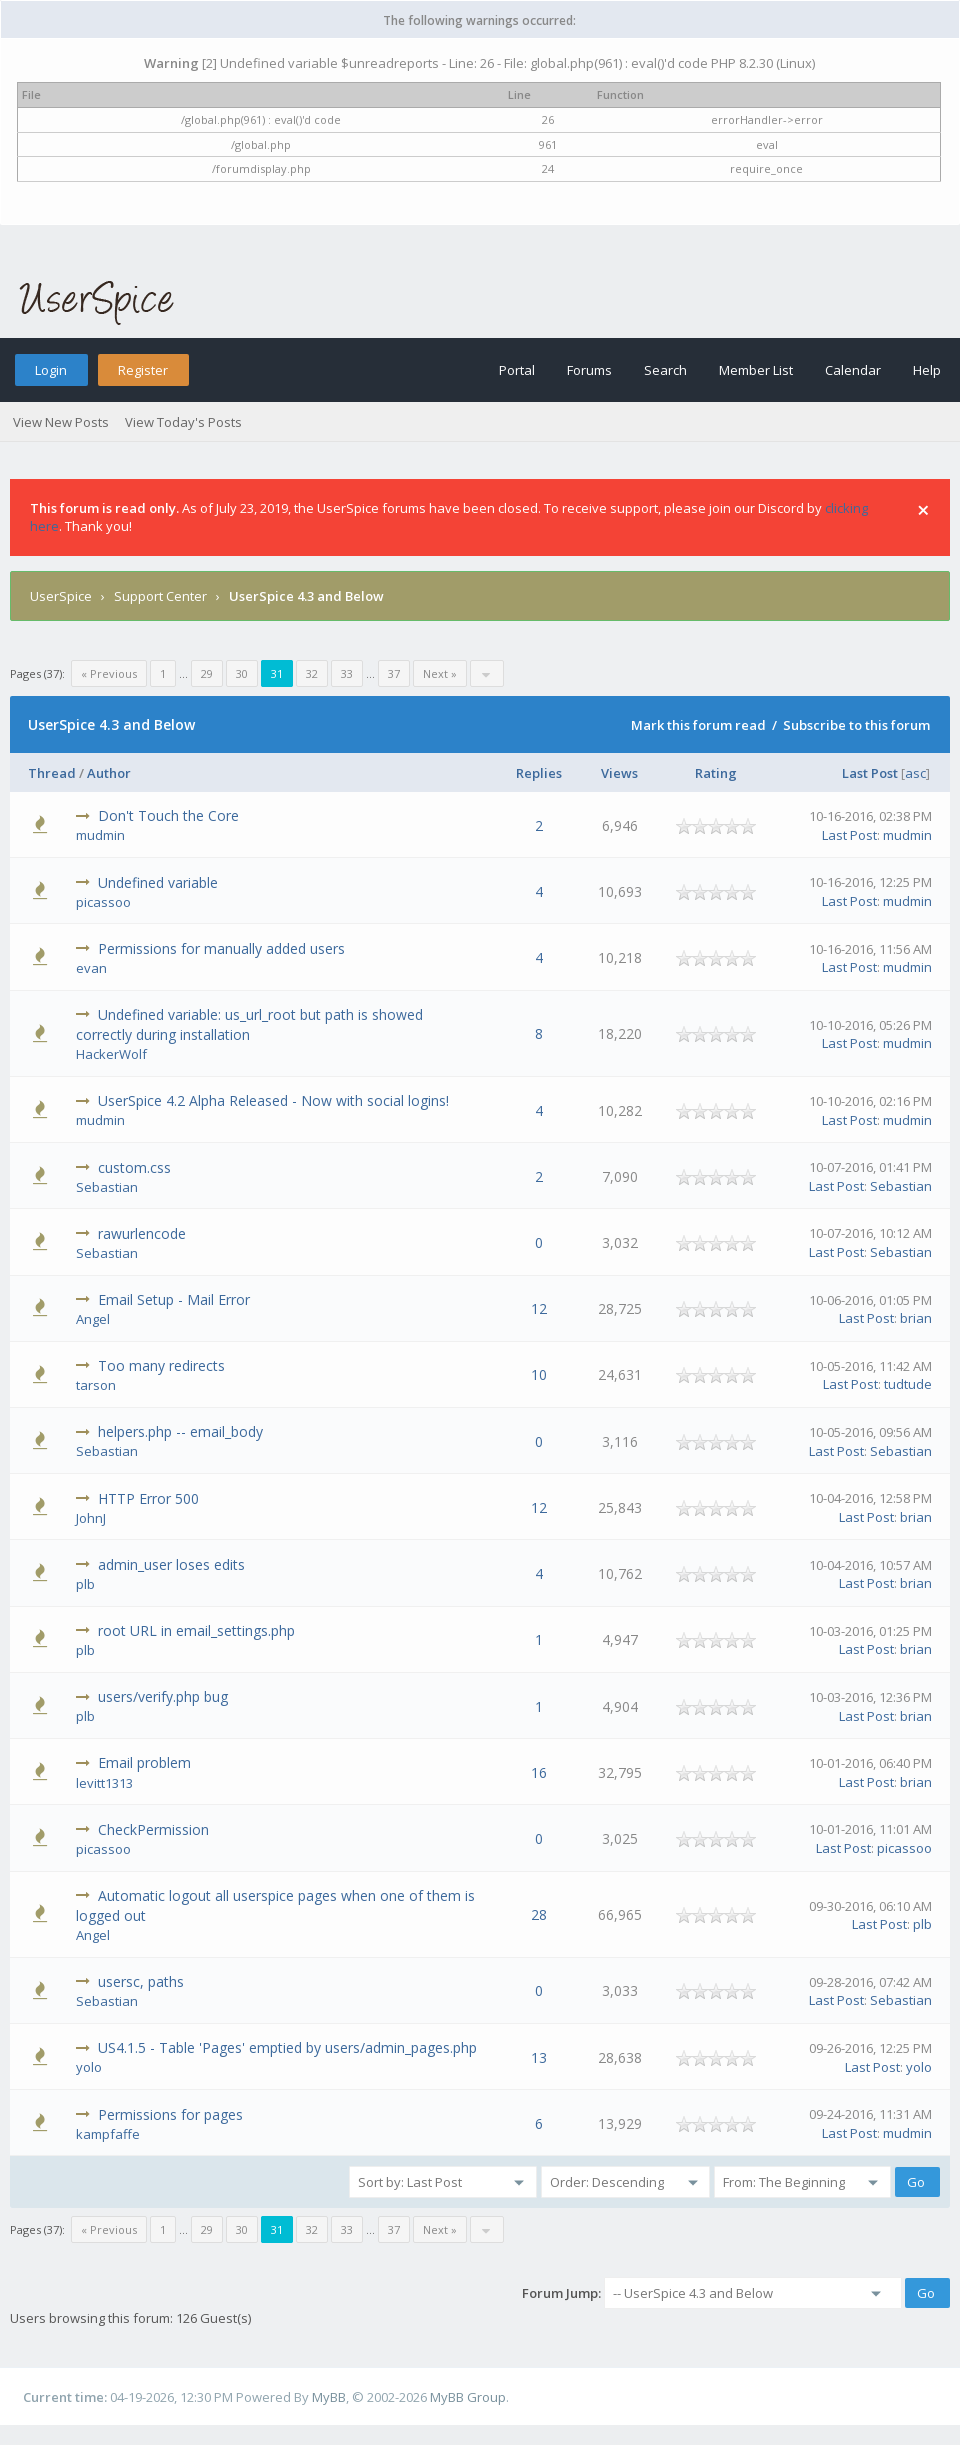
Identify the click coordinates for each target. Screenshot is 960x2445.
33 (347, 673)
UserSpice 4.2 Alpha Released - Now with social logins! (273, 1100)
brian (916, 1318)
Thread (52, 773)
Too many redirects (161, 1365)
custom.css (134, 1167)
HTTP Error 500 (148, 1498)
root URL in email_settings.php (196, 1630)
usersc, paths (141, 1981)
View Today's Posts (183, 422)
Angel (93, 1319)
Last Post (870, 773)
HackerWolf (111, 1054)
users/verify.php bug (163, 1696)
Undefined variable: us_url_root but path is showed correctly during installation (249, 1024)
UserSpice (61, 596)
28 (539, 1914)
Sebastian (107, 1187)
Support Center (160, 596)
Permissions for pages (170, 2114)
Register (143, 370)
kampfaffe (108, 2134)
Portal (517, 370)
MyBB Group (468, 2397)
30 (242, 673)
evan (91, 968)
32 (312, 673)
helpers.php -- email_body (180, 1431)
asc (915, 773)
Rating (716, 773)
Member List (756, 370)
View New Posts (61, 422)
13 (539, 2057)
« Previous (109, 673)
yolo (89, 2067)
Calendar (853, 370)
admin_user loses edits (171, 1564)
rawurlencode (142, 1233)
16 (539, 1772)
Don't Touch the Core (168, 815)
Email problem (144, 1762)
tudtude (908, 1384)
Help (927, 370)
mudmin (100, 835)
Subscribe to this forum (856, 725)
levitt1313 (104, 1783)
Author (109, 773)
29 (207, 673)
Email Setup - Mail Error (174, 1299)
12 (539, 1308)
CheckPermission (153, 1829)
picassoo (103, 902)
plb (85, 1584)
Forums (589, 370)
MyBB (329, 2397)
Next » (440, 673)
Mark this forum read (698, 725)
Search (665, 370)
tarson (96, 1385)
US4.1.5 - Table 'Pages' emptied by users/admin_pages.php (287, 2047)
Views (619, 773)
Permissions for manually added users (221, 948)
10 (539, 1374)
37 (394, 673)
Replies (539, 773)
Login (51, 370)
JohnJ (91, 1518)
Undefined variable (158, 882)
